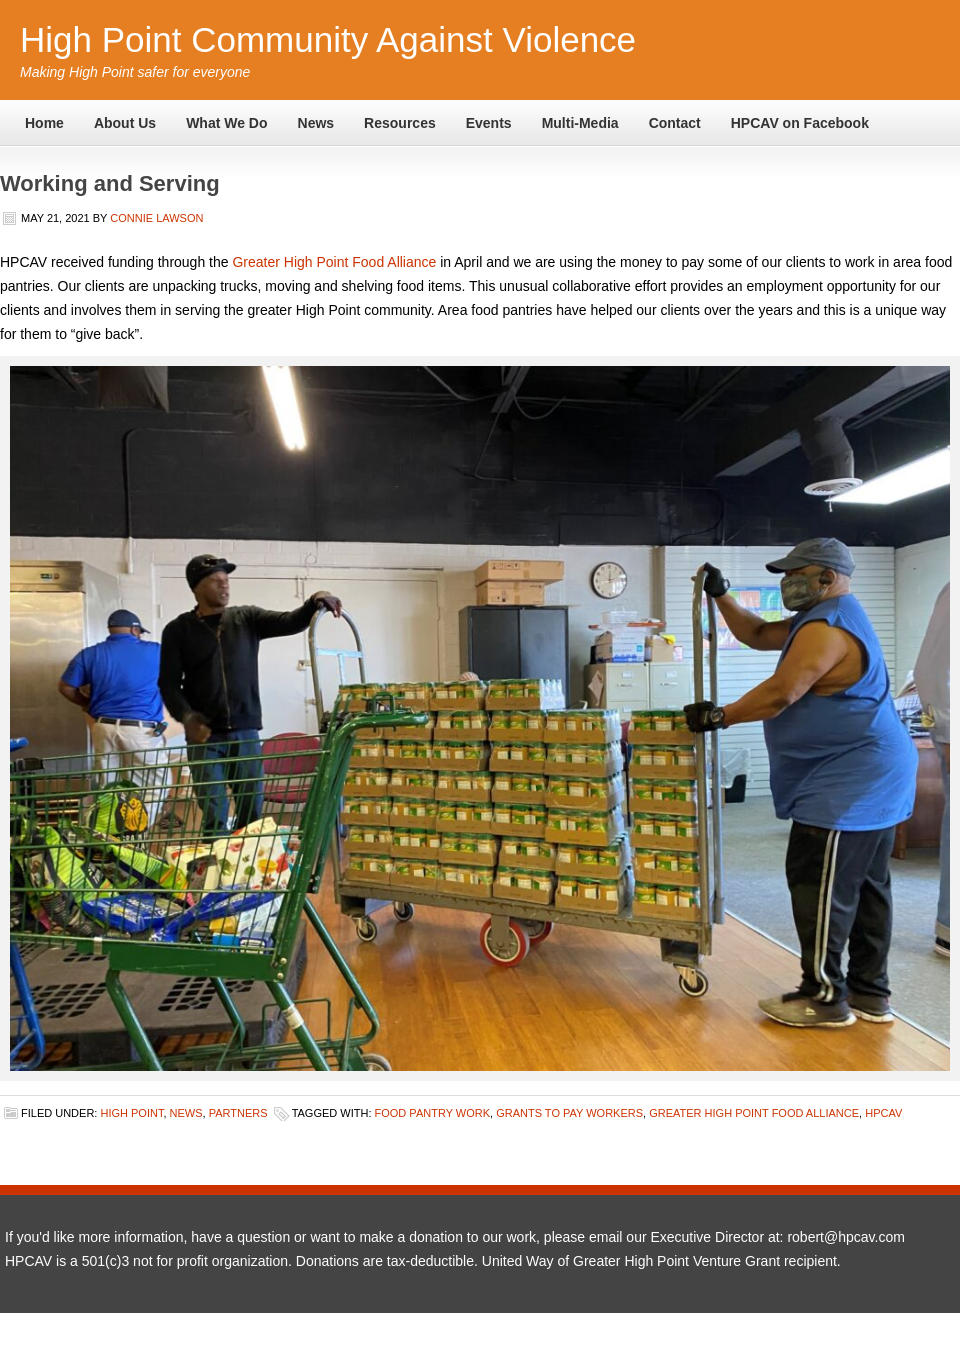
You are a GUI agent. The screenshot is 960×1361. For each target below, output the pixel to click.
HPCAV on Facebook (800, 123)
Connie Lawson (156, 218)
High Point (131, 1113)
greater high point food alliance (754, 1113)
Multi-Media (580, 123)
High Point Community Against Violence (328, 39)
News (316, 123)
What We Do (226, 123)
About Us (125, 123)
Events (489, 123)
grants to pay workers (569, 1113)
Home (44, 123)
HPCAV (883, 1113)
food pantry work (433, 1113)
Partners (238, 1113)
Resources (400, 123)
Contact (675, 123)
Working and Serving (110, 183)
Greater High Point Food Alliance (334, 262)
